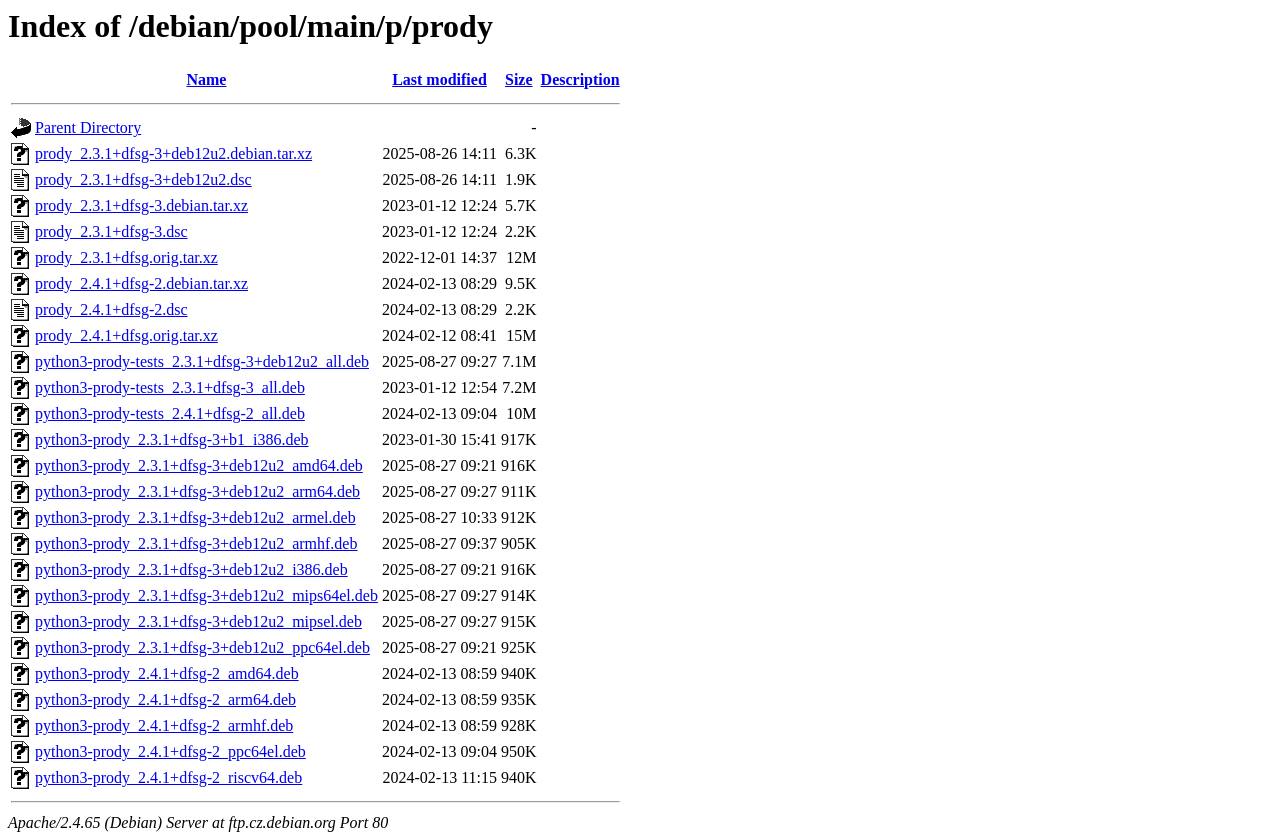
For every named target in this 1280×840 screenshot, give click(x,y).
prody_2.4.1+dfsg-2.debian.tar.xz (141, 283)
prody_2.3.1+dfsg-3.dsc (111, 231)
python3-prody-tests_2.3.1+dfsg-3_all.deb (170, 387)
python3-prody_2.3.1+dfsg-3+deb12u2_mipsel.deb (198, 621)
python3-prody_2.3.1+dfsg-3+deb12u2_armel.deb (195, 517)
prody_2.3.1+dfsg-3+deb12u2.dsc (143, 179)
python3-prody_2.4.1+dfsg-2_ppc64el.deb (170, 751)
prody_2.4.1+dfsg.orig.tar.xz (126, 335)
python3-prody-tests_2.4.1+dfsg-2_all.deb (170, 413)
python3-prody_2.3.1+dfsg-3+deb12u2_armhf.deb (196, 543)
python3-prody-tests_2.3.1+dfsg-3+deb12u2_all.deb (202, 361)
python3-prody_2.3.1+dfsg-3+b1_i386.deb (172, 439)
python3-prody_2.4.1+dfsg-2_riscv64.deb (168, 777)
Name (206, 79)
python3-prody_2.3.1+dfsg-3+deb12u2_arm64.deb (197, 491)
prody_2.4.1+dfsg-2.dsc (111, 309)
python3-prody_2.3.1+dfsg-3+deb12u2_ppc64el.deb (202, 647)
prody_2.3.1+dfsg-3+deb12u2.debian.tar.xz (173, 153)
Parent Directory (88, 127)
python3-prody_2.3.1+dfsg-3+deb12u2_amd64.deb (199, 465)
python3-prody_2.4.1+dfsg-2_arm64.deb (165, 699)
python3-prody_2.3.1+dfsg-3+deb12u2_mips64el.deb (206, 595)
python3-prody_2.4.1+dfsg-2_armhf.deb (164, 725)
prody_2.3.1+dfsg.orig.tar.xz (126, 257)
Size (519, 79)
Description (580, 79)
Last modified (439, 79)
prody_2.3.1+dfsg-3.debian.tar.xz (141, 205)
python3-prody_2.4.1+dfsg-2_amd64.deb (167, 673)
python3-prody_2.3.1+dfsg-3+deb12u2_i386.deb (191, 569)
